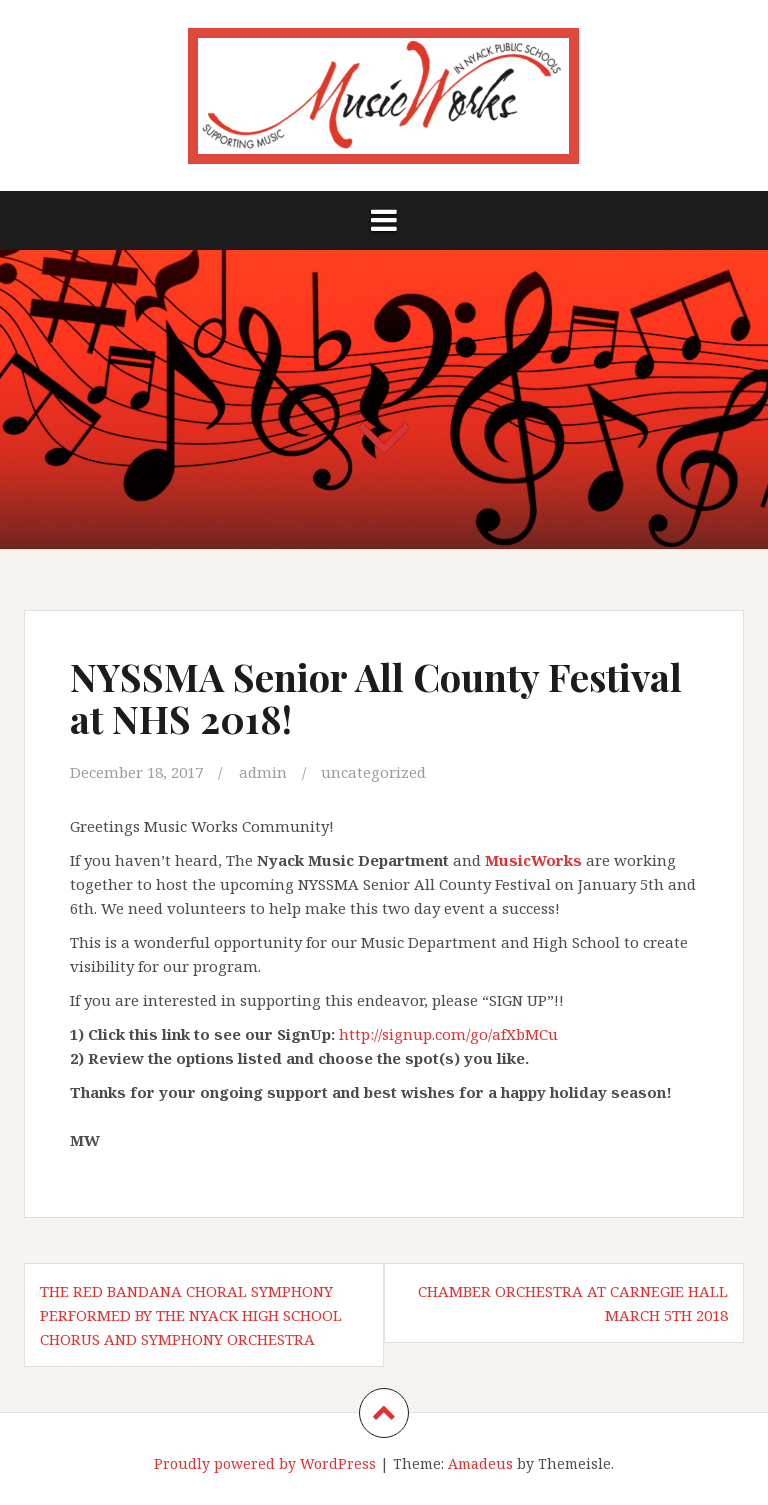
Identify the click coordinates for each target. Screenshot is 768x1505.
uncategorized (373, 772)
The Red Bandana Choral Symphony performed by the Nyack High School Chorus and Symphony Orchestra (191, 1315)
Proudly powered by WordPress (265, 1463)
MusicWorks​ (533, 860)
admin (263, 772)
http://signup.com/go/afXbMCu (448, 1034)
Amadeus (480, 1463)
